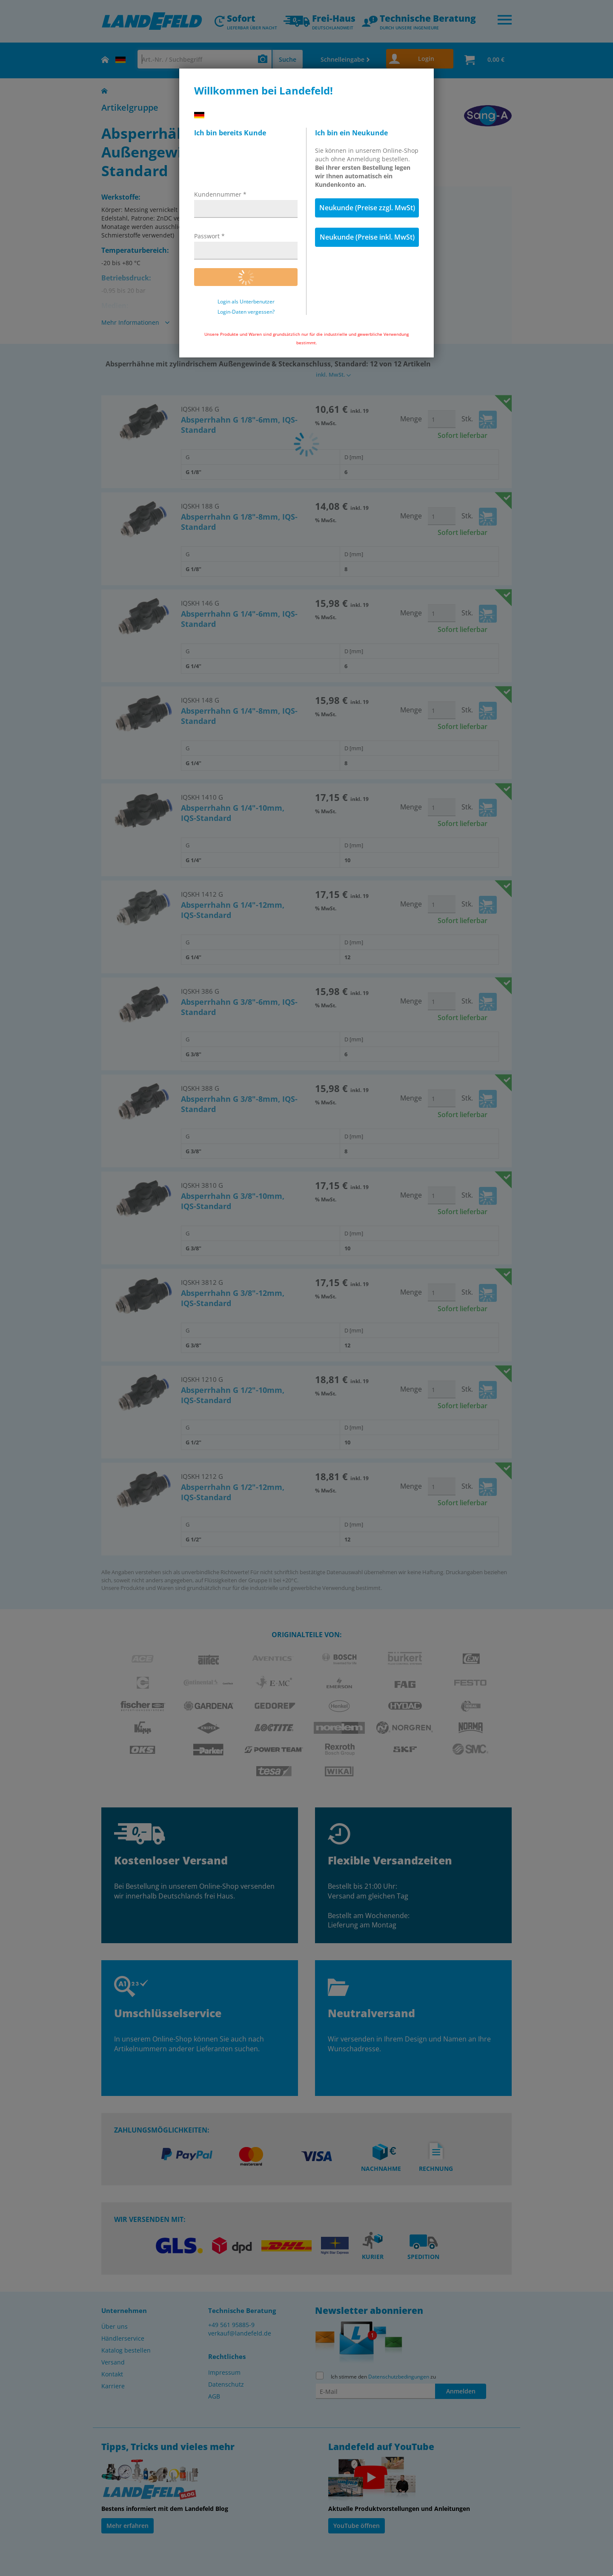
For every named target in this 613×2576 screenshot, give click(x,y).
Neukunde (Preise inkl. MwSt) (367, 237)
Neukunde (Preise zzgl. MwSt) (367, 207)
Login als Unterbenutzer (246, 302)
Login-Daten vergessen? (246, 312)
